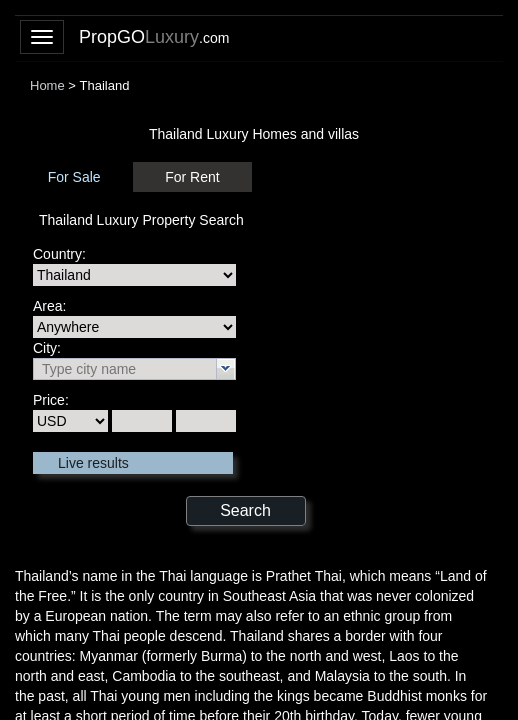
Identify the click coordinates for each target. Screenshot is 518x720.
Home (47, 85)
